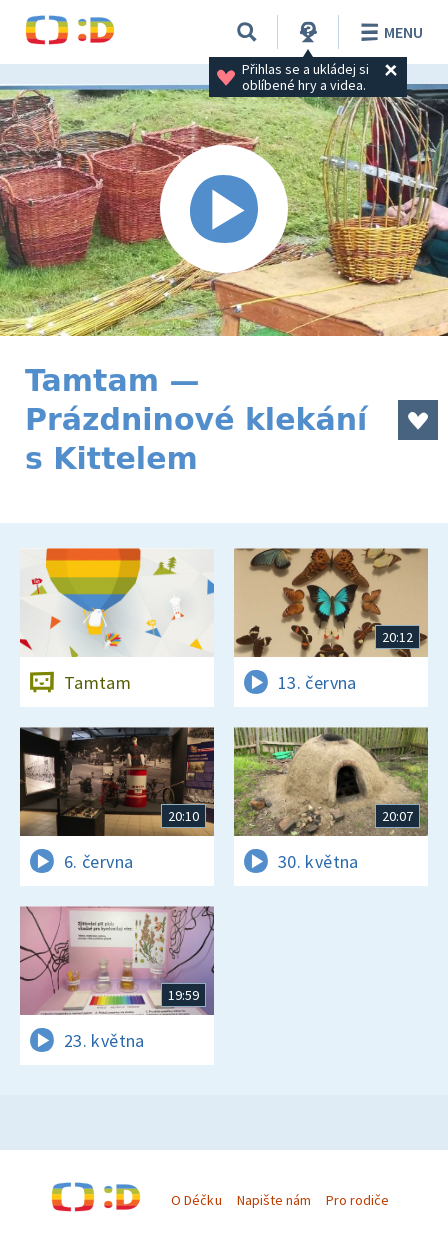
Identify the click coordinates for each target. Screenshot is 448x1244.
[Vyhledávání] (247, 32)
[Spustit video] (224, 210)
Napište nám (274, 1200)
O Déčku (196, 1200)
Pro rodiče (357, 1200)
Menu (388, 32)
